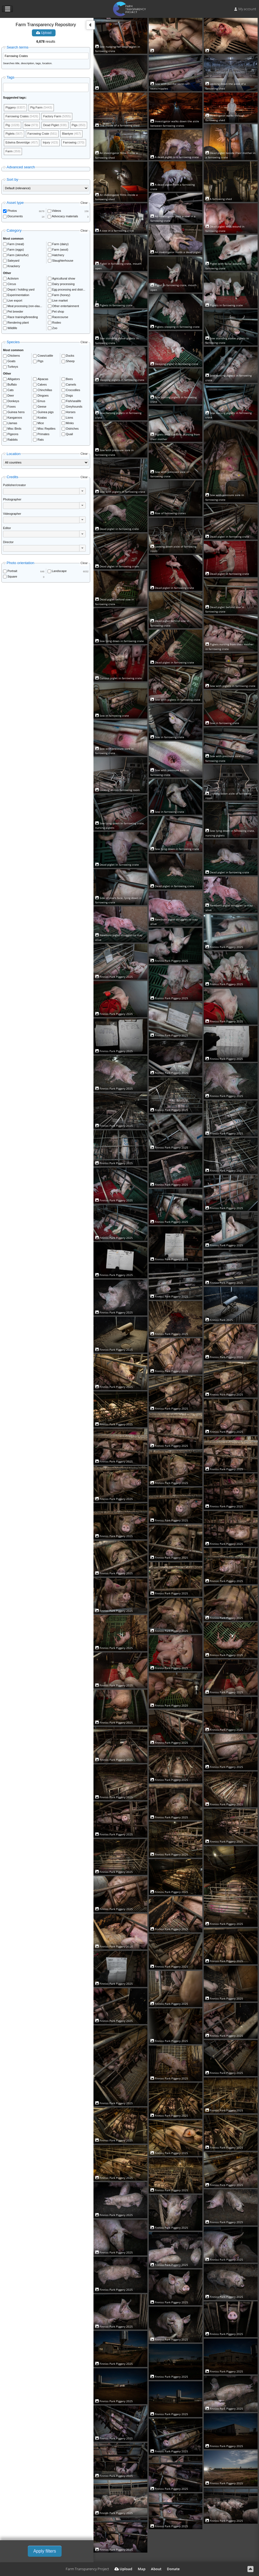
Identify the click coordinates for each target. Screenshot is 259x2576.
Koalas (42, 417)
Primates (43, 434)
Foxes (11, 406)
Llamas (12, 423)
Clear (84, 202)
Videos (56, 210)
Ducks (70, 355)
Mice (40, 423)
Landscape (59, 571)
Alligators (13, 379)
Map (141, 2568)
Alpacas (42, 379)
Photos (12, 210)
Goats (11, 361)
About (156, 2568)
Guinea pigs (45, 412)
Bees (69, 379)
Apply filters (44, 2551)
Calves (42, 384)
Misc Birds (14, 428)
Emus (41, 401)
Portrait (12, 571)
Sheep (70, 361)
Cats (10, 390)
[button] (82, 491)
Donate (173, 2568)
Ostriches (72, 428)
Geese (41, 406)
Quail (69, 434)
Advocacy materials (65, 216)
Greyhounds (74, 406)
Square (12, 576)
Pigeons (12, 434)
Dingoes (42, 395)
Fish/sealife (73, 401)
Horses (71, 412)
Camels (71, 384)
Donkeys (13, 401)
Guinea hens (15, 412)
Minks (70, 423)
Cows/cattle (45, 355)
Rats (40, 439)
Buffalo (12, 384)
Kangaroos (14, 417)
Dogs (69, 395)
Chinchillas (44, 390)
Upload (43, 33)
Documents (15, 216)
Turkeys (12, 366)
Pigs (40, 361)
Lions (69, 417)
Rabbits (12, 439)
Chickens (13, 355)
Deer (10, 395)
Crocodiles (73, 390)
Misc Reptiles (46, 428)
